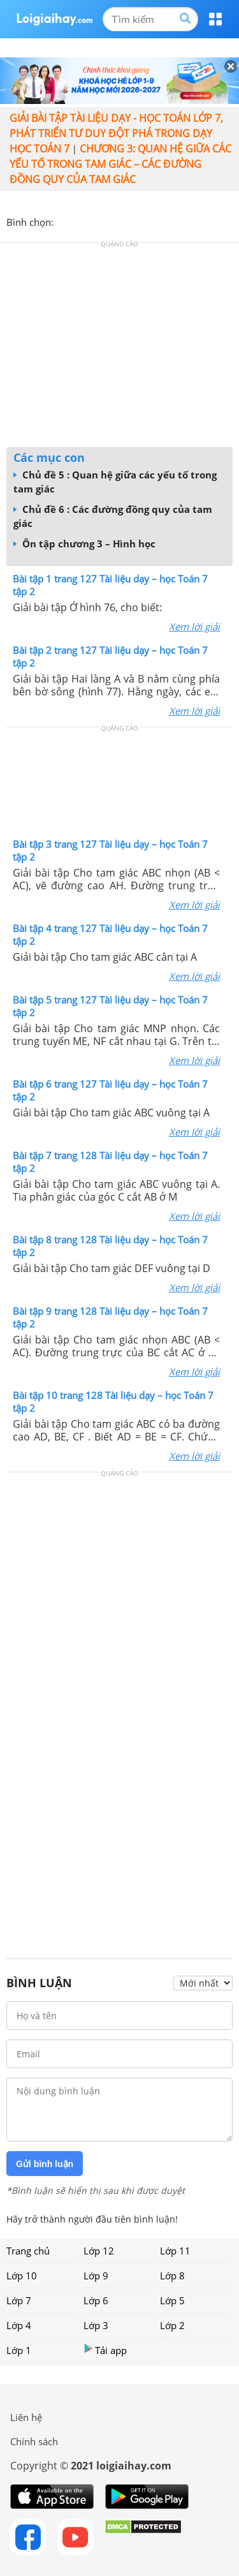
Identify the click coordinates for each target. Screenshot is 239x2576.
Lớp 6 (95, 2300)
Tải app (105, 2350)
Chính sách (34, 2441)
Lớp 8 (172, 2275)
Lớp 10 (21, 2275)
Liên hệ (26, 2417)
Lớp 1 (18, 2350)
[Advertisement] (120, 348)
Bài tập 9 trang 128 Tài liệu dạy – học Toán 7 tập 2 (110, 1317)
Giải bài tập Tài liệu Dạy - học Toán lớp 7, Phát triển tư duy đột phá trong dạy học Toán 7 (116, 133)
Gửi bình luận (44, 2164)
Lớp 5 (172, 2300)
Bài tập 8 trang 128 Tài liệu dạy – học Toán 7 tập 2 (110, 1246)
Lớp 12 (98, 2250)
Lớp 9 (95, 2275)
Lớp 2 (172, 2325)
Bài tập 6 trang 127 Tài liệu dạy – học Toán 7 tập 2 (110, 1090)
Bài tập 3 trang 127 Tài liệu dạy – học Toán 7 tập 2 (110, 850)
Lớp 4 (18, 2325)
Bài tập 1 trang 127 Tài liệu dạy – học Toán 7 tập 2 (110, 585)
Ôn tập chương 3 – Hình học (84, 543)
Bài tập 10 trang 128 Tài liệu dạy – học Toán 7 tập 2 (113, 1401)
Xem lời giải (194, 626)
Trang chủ (28, 2250)
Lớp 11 (175, 2250)
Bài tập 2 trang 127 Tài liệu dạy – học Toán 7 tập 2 (110, 656)
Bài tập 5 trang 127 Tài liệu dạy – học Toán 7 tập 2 (110, 1006)
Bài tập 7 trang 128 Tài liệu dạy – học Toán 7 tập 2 (110, 1161)
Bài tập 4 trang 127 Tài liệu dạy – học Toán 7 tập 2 (110, 934)
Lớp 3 (95, 2325)
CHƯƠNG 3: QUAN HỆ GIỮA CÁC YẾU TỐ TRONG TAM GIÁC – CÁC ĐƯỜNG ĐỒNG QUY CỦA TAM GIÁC (120, 164)
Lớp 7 (18, 2300)
